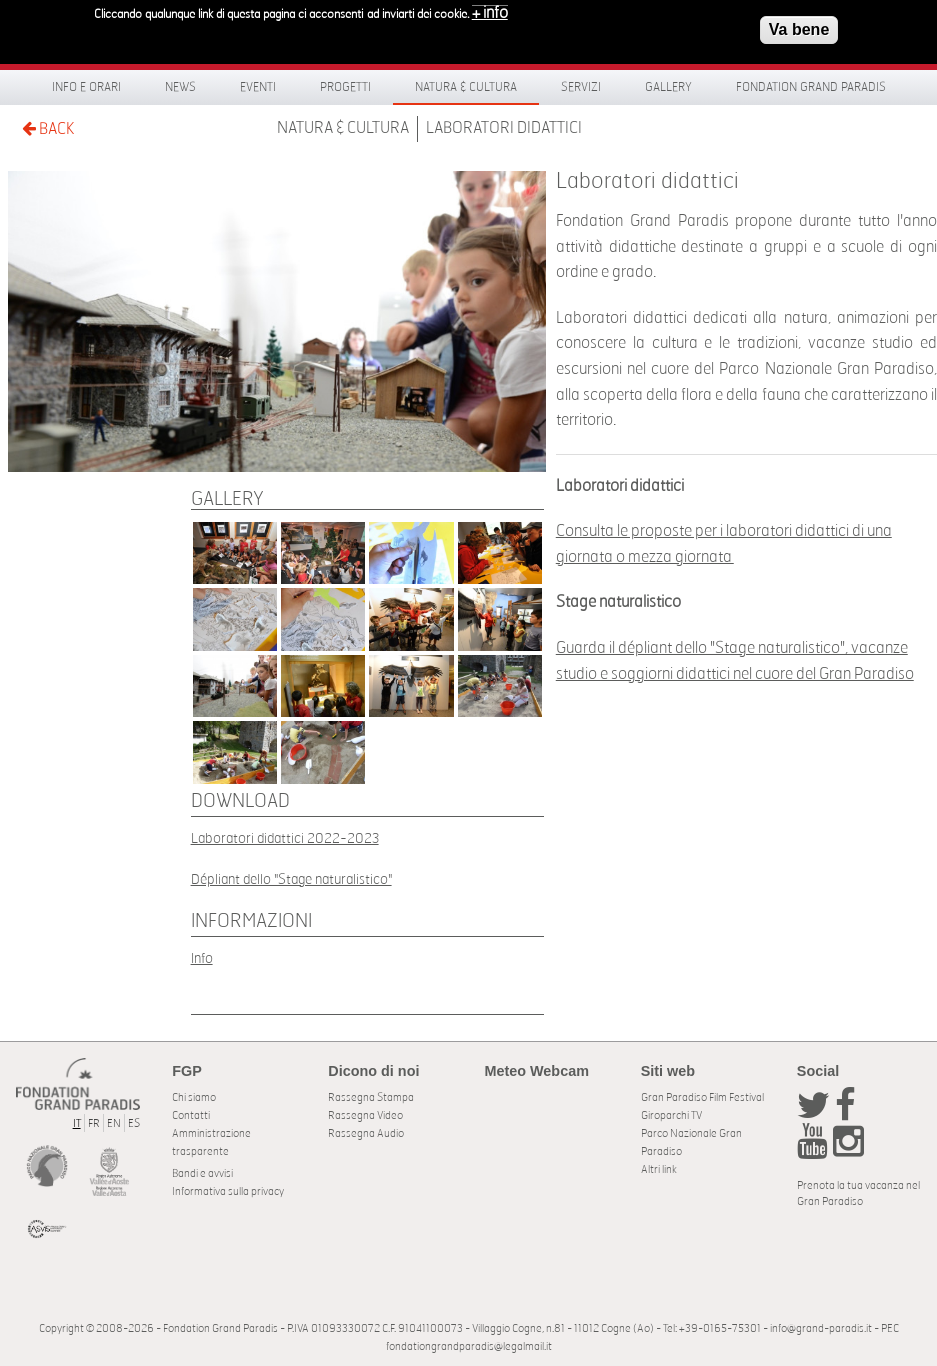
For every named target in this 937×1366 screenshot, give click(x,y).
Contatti (191, 1115)
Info (202, 958)
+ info (490, 8)
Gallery (668, 87)
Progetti (345, 87)
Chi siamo (194, 1097)
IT (77, 1123)
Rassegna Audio (366, 1133)
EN (114, 1123)
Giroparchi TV (671, 1115)
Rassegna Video (365, 1115)
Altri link (659, 1169)
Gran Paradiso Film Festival (702, 1097)
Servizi (581, 87)
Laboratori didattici (504, 128)
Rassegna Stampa (371, 1097)
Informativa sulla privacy (228, 1191)
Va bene (799, 24)
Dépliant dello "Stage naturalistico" (291, 879)
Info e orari (86, 87)
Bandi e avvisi (202, 1173)
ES (134, 1123)
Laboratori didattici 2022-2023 (285, 838)
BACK (48, 128)
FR (94, 1123)
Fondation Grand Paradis (811, 87)
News (180, 87)
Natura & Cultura (466, 87)
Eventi (258, 87)
